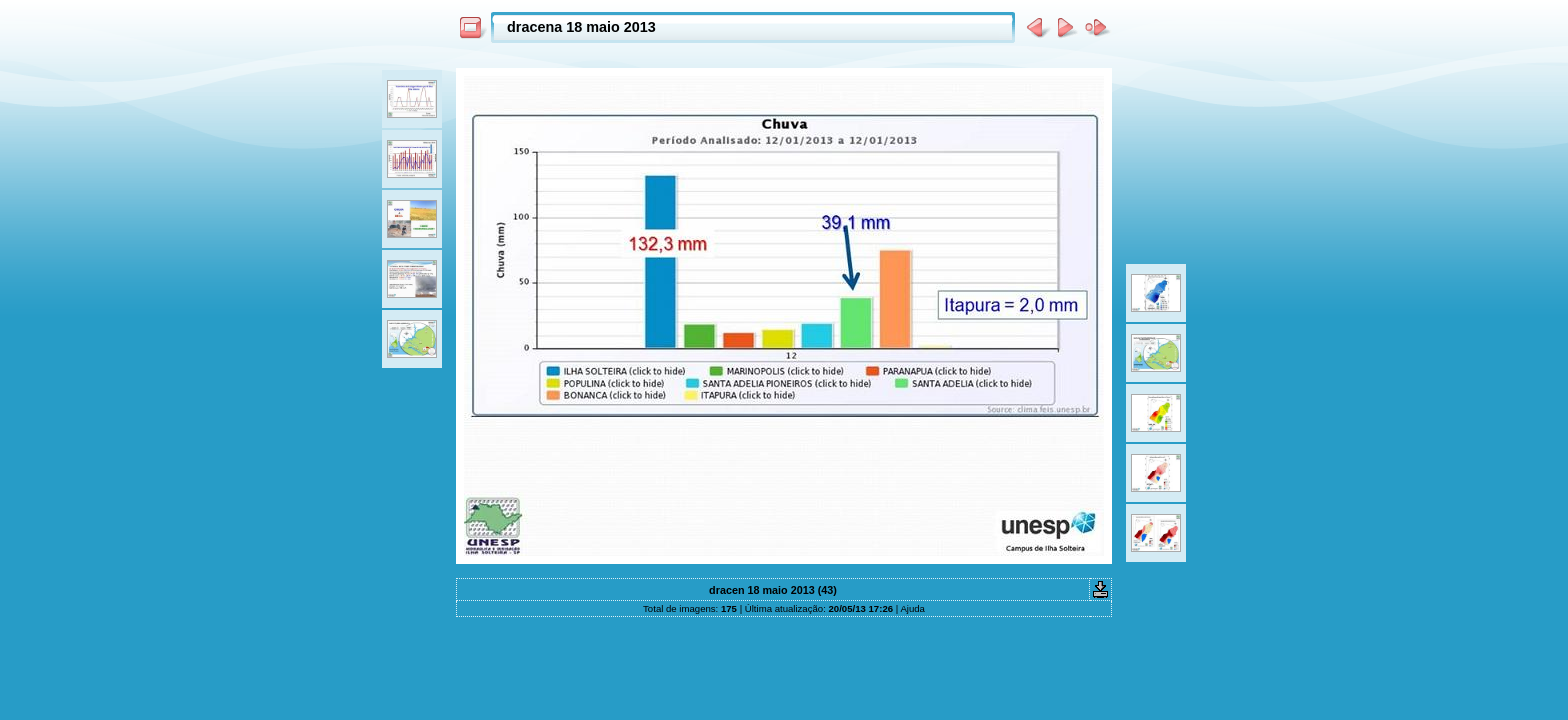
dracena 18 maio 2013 (581, 27)
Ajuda (912, 608)
